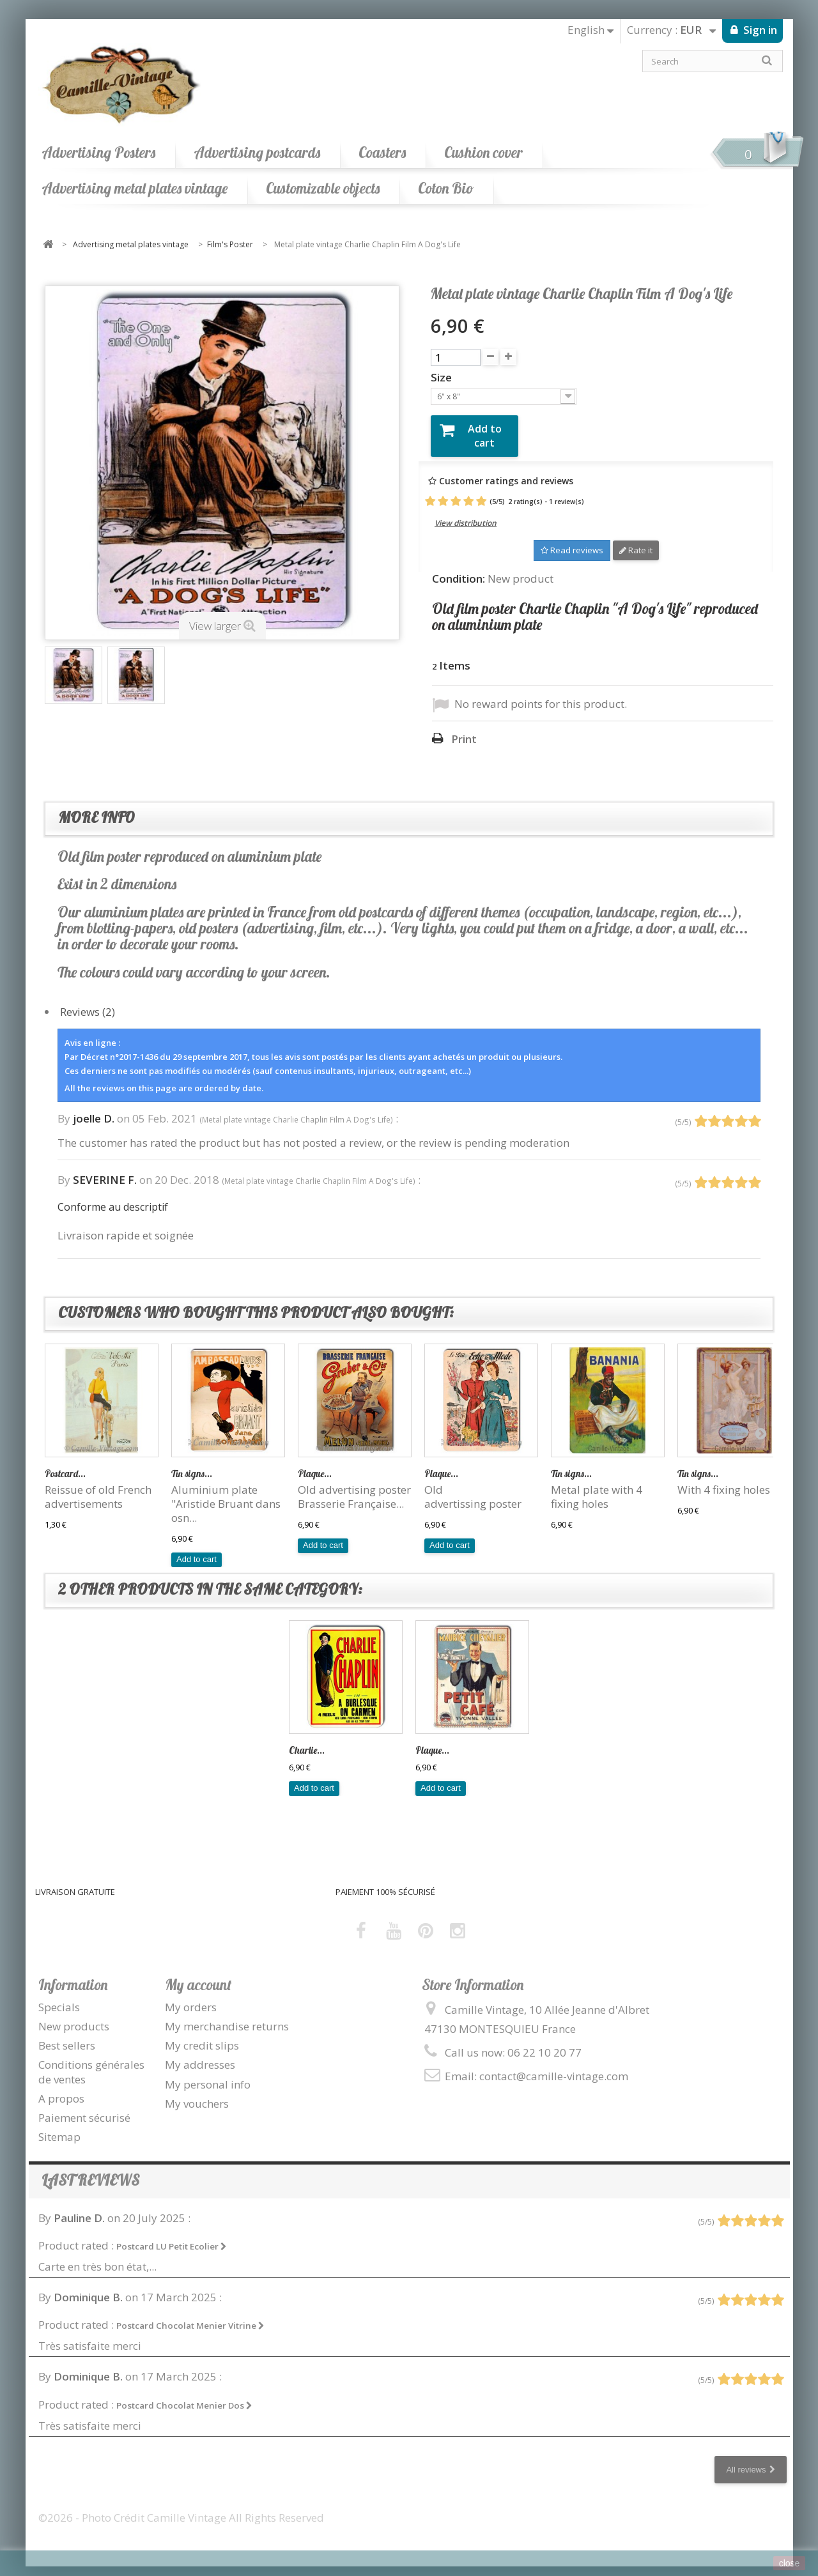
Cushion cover (483, 152)
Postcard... (65, 1464)
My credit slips (202, 2036)
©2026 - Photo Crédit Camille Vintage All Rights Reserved (181, 2508)
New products (73, 2017)
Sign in (759, 29)
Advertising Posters (98, 152)
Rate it (635, 541)
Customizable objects (323, 188)
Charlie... (307, 1741)
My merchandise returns (227, 2017)
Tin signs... (191, 1464)
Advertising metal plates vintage (135, 188)
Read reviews (572, 541)
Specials (59, 1997)
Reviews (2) (87, 1002)
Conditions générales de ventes (91, 2062)
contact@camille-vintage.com (553, 2066)
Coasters (382, 152)
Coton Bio (446, 188)
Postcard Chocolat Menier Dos (184, 2396)
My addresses (200, 2055)
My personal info (208, 2074)
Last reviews (90, 2170)
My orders (191, 1997)
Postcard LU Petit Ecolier (171, 2236)
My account (198, 1975)
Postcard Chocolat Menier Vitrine (190, 2316)
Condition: (458, 569)
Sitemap (59, 2127)
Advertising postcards (257, 152)
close (789, 2563)
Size (442, 378)
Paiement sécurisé (84, 2108)
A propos (61, 2089)
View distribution (466, 514)
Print (464, 730)
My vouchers (197, 2094)
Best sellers (66, 2036)
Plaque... (315, 1464)
